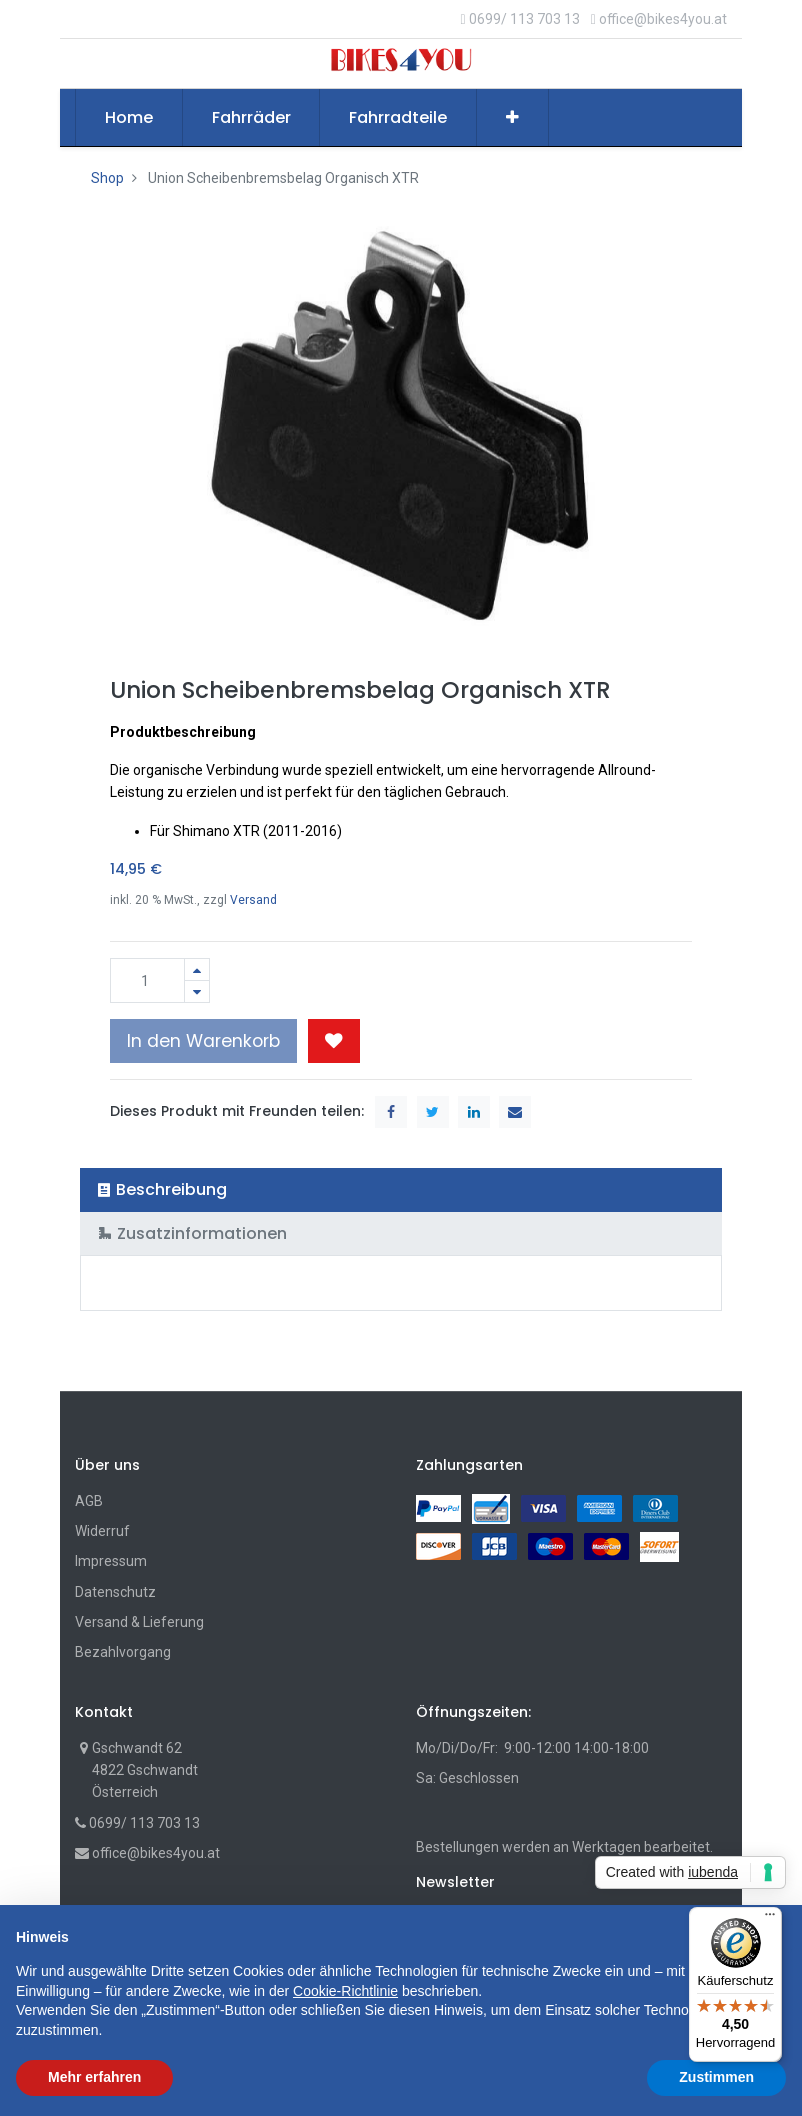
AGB (89, 1501)
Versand (253, 900)
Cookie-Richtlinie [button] (345, 1991)
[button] (512, 118)
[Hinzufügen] (197, 969)
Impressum (111, 1561)
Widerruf (102, 1531)
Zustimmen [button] (716, 2077)
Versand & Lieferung (139, 1622)
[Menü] (770, 1919)
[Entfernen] (197, 991)
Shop (107, 178)
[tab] (401, 1189)
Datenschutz (115, 1592)
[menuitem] (129, 118)
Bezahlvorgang (123, 1652)
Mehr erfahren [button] (94, 2077)
